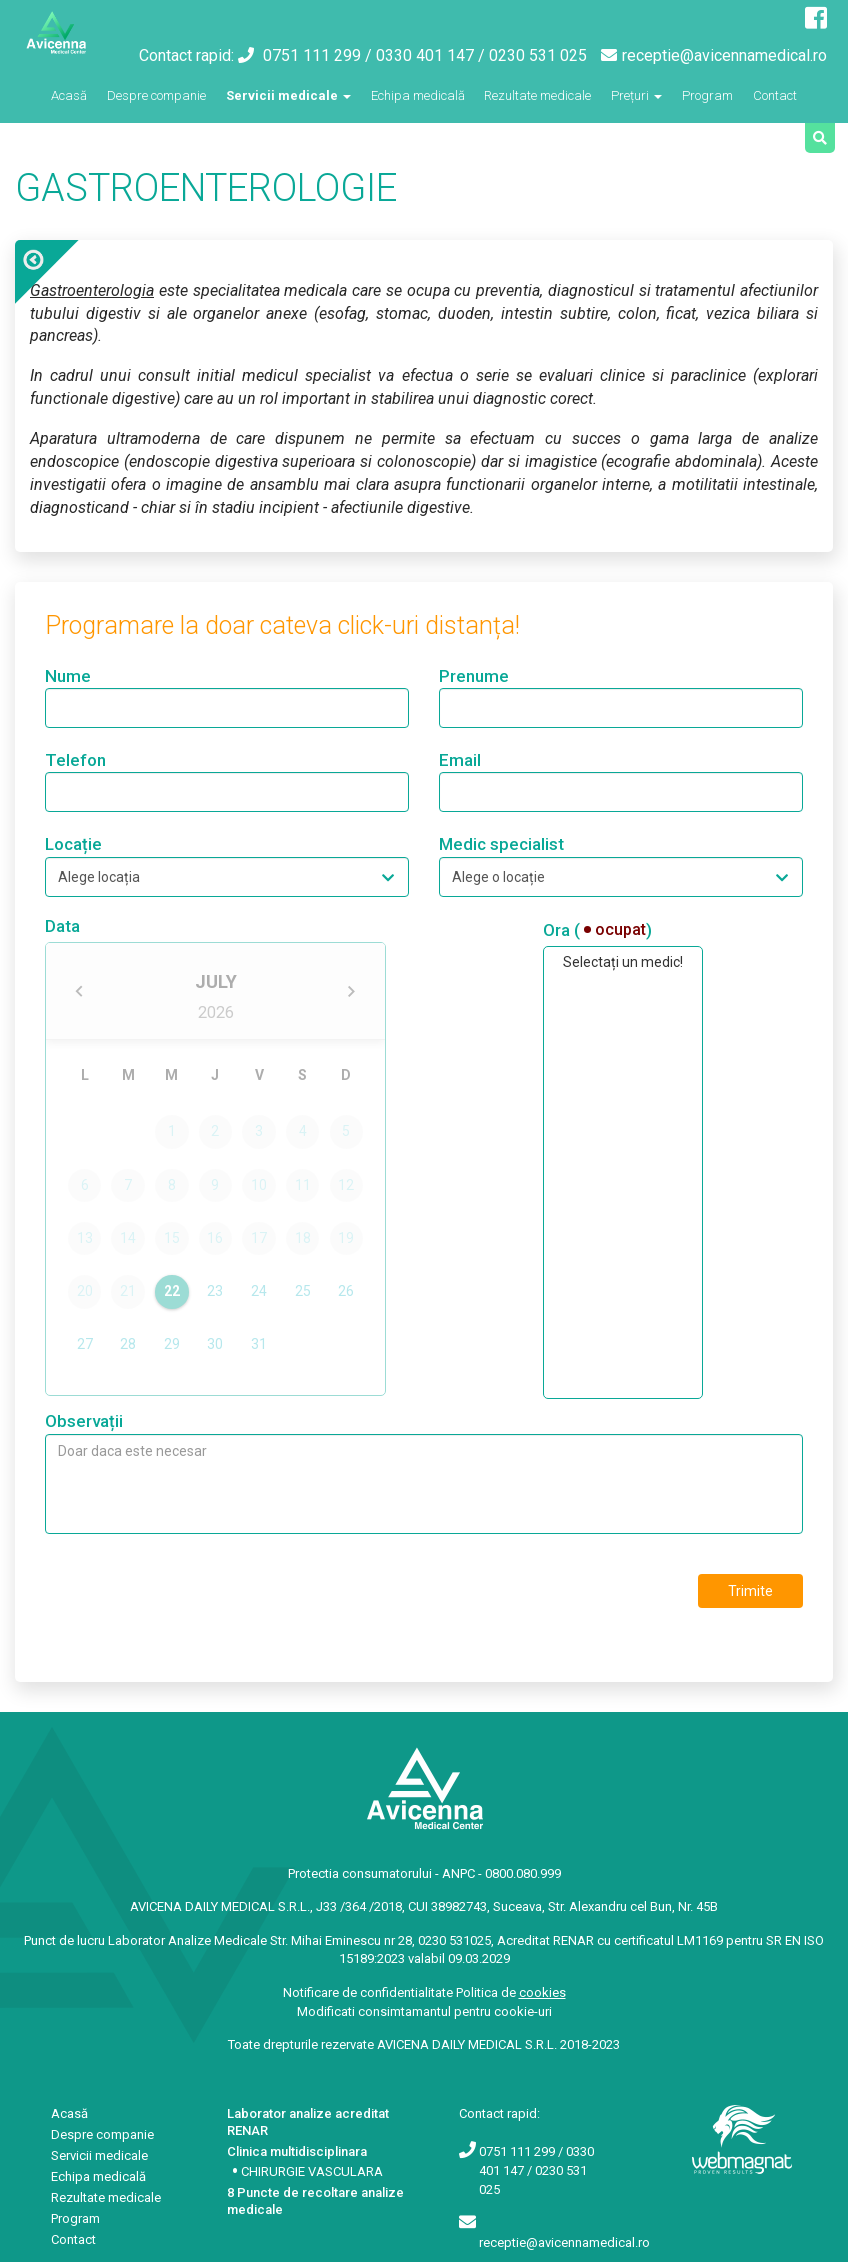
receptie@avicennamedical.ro (714, 55)
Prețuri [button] (636, 95)
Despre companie (156, 95)
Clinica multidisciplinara (297, 2151)
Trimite (750, 1591)
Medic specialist (501, 844)
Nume (68, 676)
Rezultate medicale (537, 95)
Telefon (75, 760)
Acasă (69, 94)
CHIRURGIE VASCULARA (312, 2171)
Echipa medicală (418, 95)
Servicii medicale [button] (288, 95)
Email (460, 760)
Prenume (474, 676)
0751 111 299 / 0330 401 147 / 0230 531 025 (412, 55)
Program (707, 95)
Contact (775, 95)
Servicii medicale (99, 2155)
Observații (84, 1421)
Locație (73, 844)
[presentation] (197, 1593)
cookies (542, 1992)
